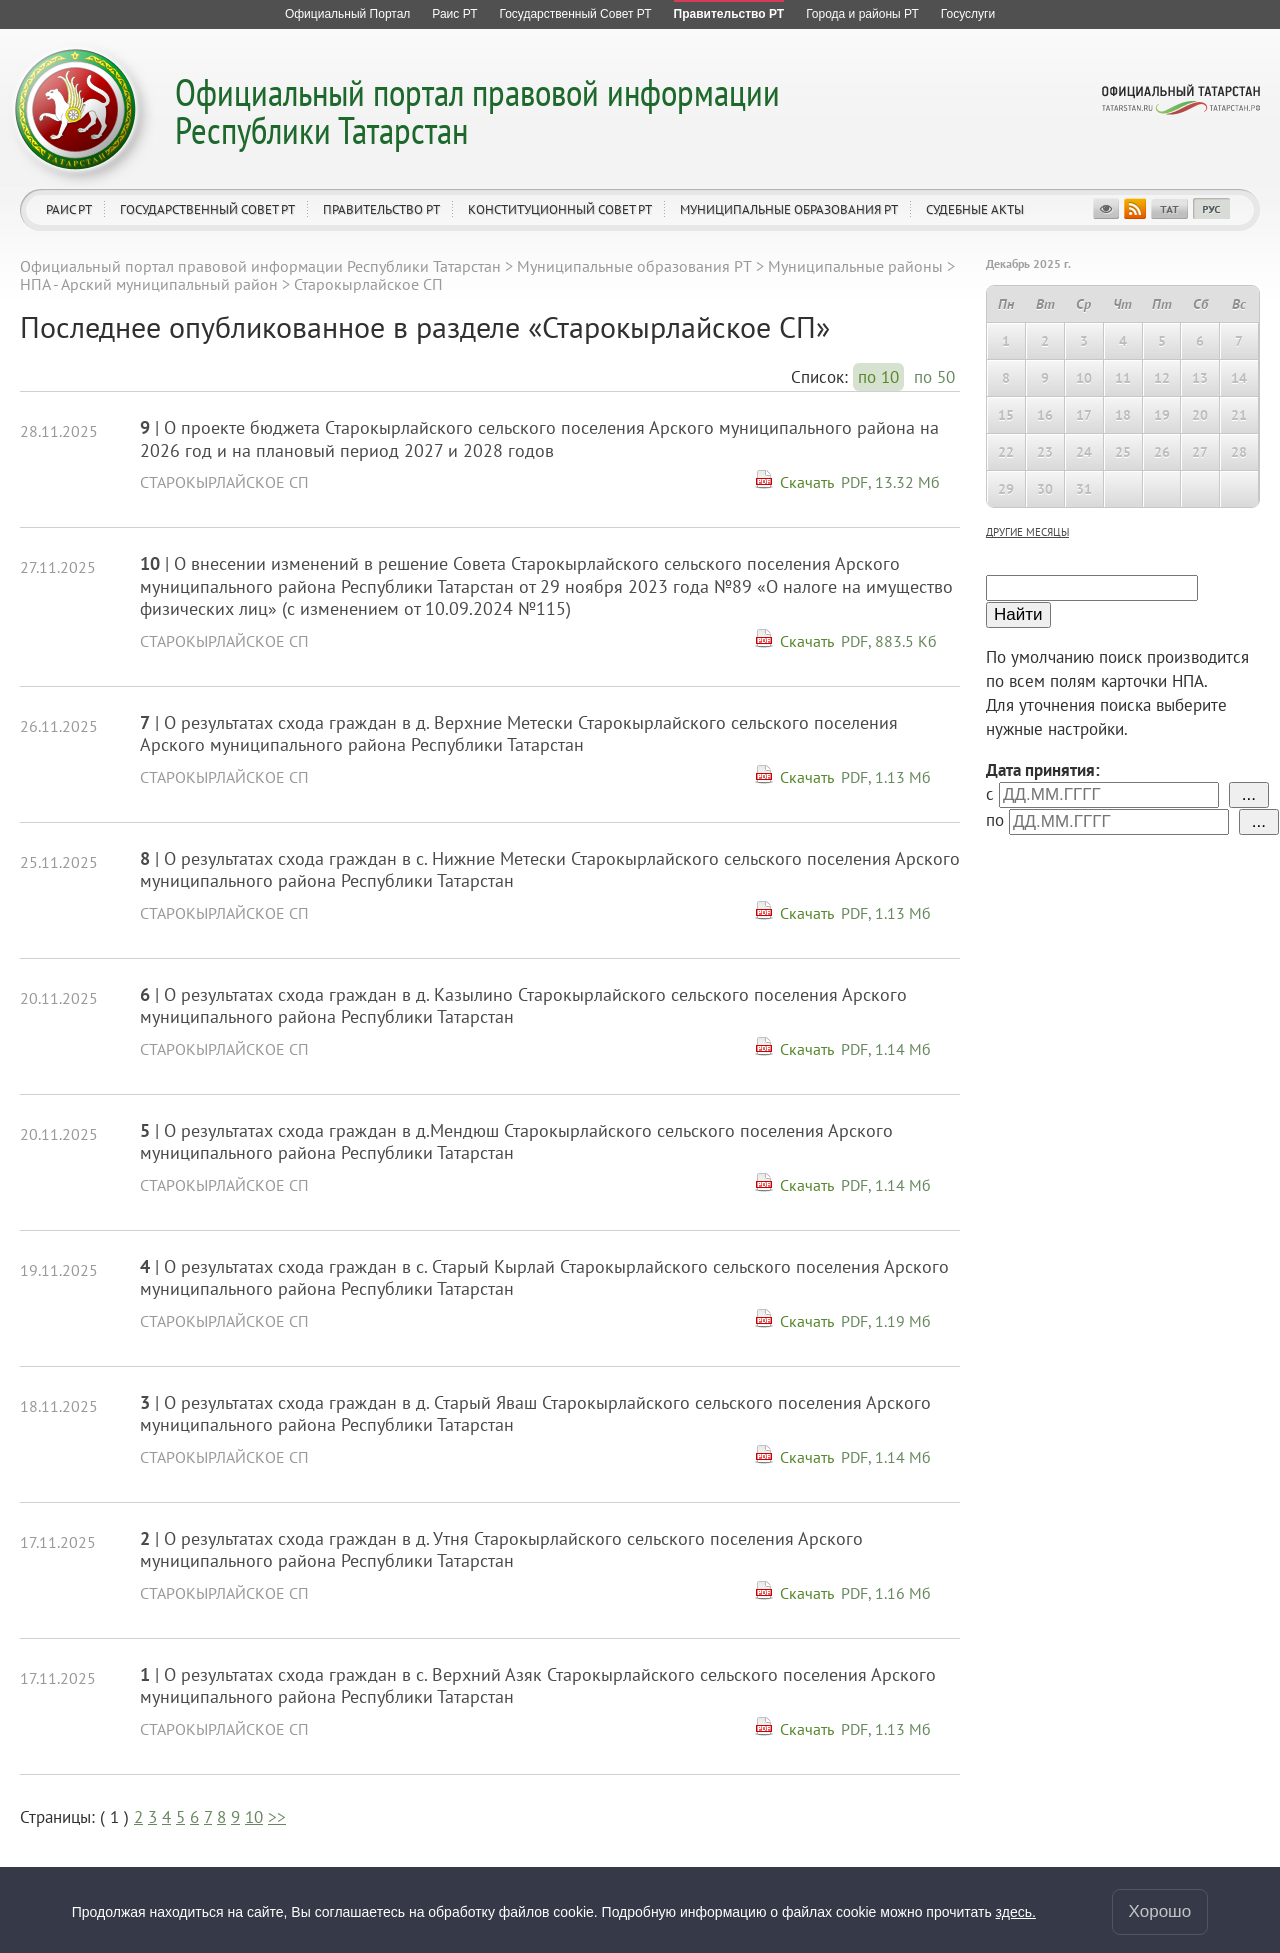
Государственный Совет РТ (207, 209)
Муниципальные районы (855, 266)
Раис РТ (69, 209)
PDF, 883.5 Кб (889, 641)
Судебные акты (975, 209)
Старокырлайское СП (224, 482)
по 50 (934, 377)
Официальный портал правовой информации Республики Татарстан (477, 110)
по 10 (878, 377)
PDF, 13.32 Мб (890, 482)
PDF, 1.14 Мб (886, 1049)
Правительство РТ (381, 209)
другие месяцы (1027, 532)
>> (277, 1817)
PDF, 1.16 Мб (886, 1593)
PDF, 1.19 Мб (886, 1321)
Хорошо (1160, 1911)
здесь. (1016, 1912)
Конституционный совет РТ (560, 209)
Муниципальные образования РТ (789, 209)
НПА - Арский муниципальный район (149, 284)
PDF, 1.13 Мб (886, 777)
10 (254, 1817)
